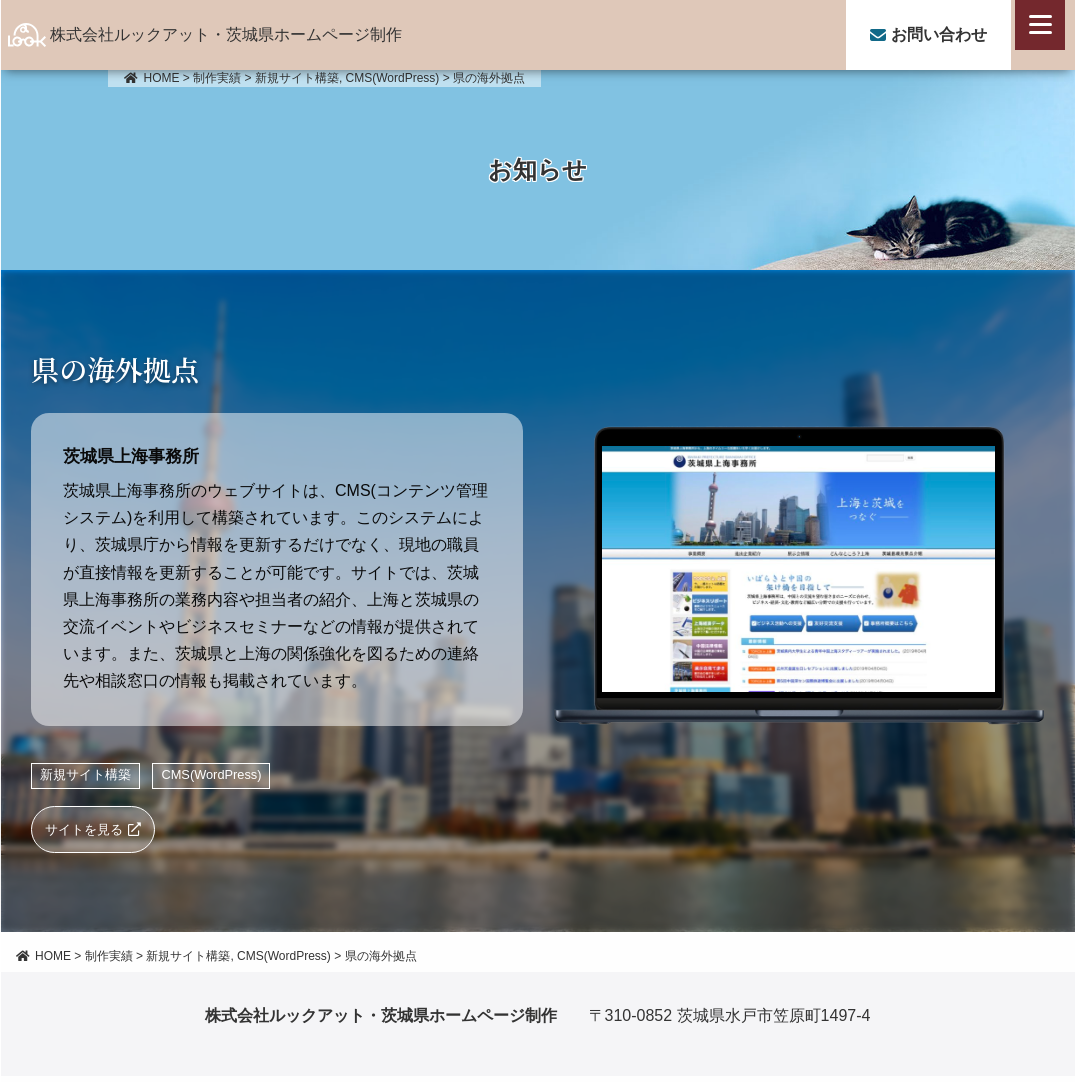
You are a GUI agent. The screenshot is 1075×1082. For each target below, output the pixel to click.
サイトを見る (88, 832)
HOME (152, 78)
